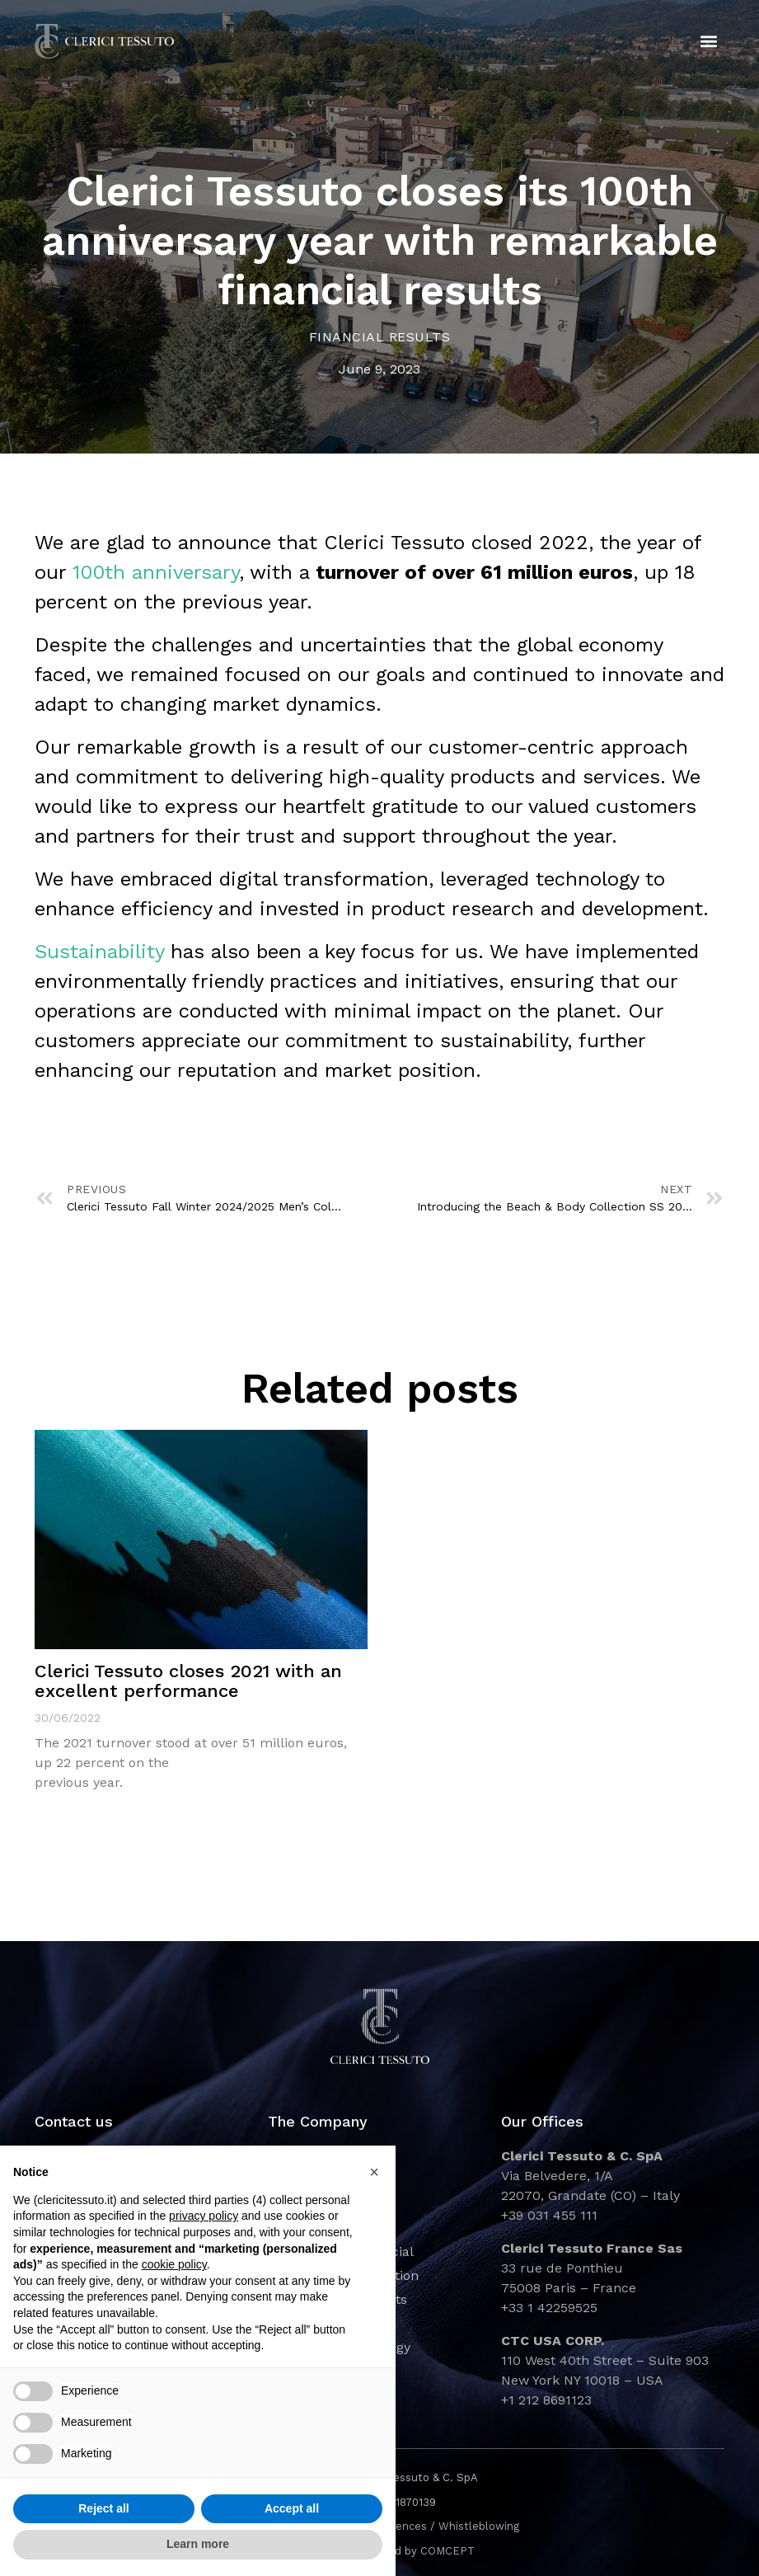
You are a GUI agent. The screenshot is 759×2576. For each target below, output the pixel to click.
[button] (708, 41)
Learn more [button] (197, 2543)
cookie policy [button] (174, 2264)
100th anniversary (156, 572)
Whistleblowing (478, 2526)
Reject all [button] (103, 2508)
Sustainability (99, 951)
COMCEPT (447, 2551)
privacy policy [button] (203, 2215)
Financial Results (380, 337)
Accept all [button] (292, 2508)
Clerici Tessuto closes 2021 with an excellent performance (188, 1681)
